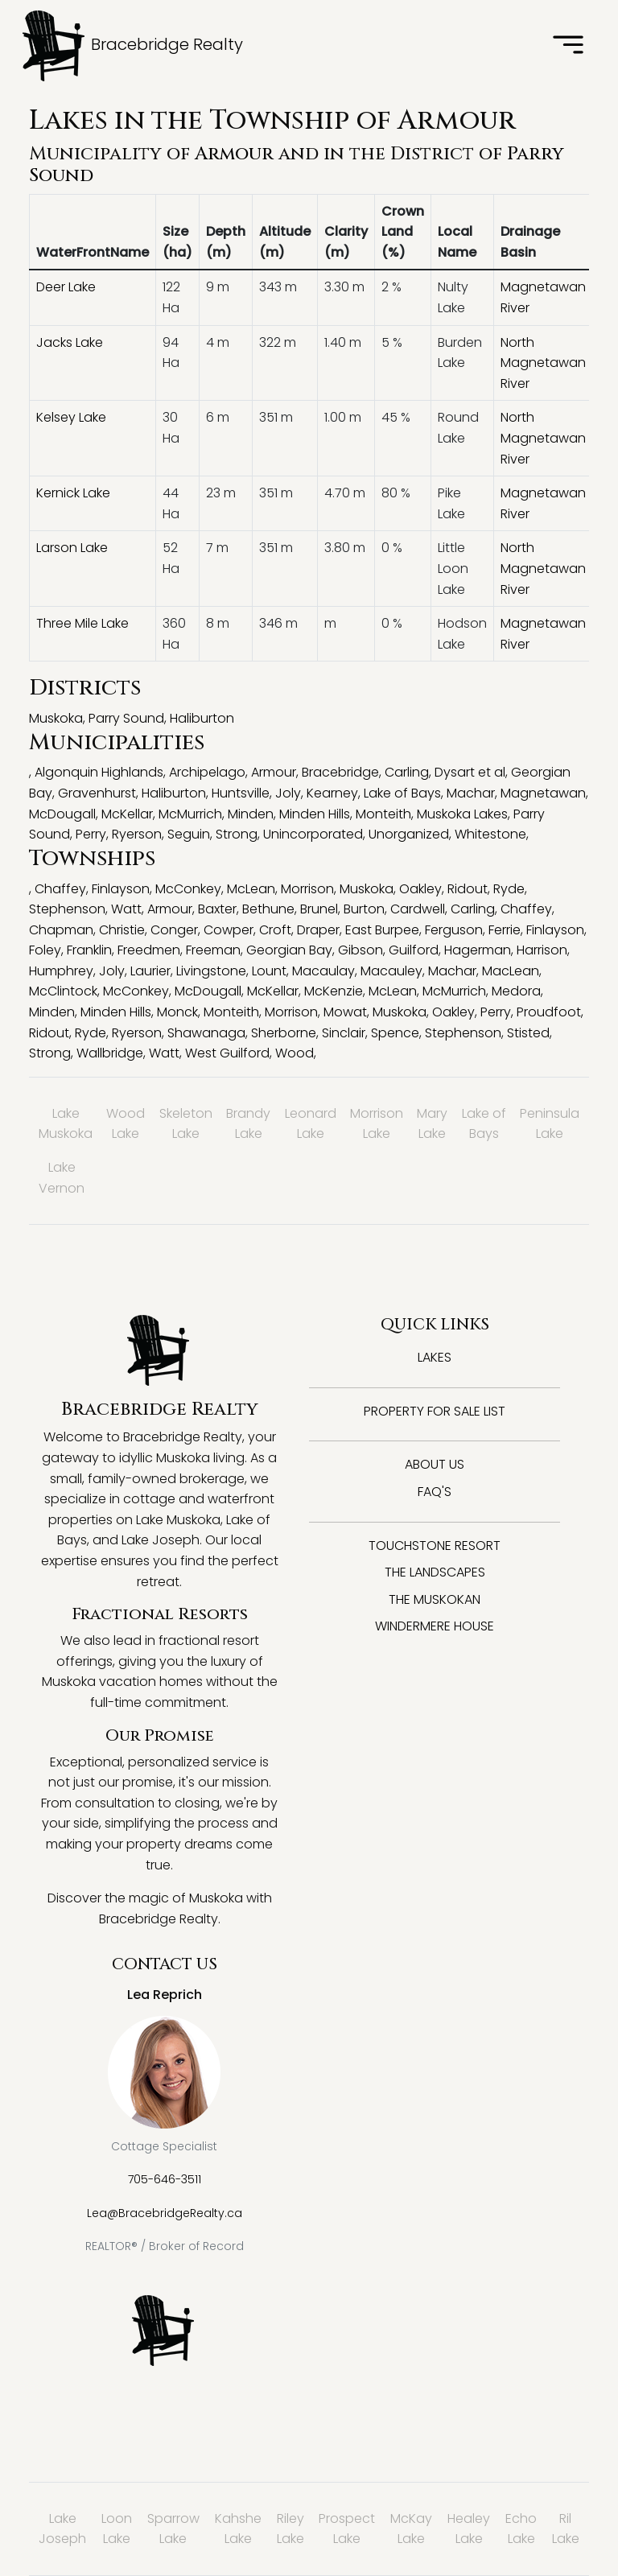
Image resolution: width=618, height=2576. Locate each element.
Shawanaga (206, 1033)
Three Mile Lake (82, 623)
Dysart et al (470, 772)
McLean (251, 889)
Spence (395, 1033)
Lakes (434, 1357)
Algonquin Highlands (99, 772)
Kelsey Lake (71, 417)
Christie (122, 930)
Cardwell (417, 909)
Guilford (414, 950)
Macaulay (323, 971)
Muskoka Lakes (462, 814)
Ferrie (504, 930)
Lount (269, 971)
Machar (471, 793)
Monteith (383, 814)
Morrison (307, 889)
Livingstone (211, 971)
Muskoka (56, 718)
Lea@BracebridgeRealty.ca (164, 2213)
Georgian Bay (289, 950)
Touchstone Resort (435, 1545)
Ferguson (454, 930)
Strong (237, 834)
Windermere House (434, 1626)
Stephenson (67, 909)
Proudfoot (549, 1012)
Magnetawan (543, 793)
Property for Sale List (434, 1411)
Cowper (228, 930)
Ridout (467, 889)
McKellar (127, 814)
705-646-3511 (164, 2179)
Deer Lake (66, 287)
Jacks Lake (69, 342)
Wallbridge (109, 1053)
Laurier (150, 971)
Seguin (188, 834)
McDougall (62, 814)
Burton (364, 909)
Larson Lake (72, 547)
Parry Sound (126, 718)
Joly (288, 793)
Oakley (420, 889)
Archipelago (207, 772)
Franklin (89, 950)
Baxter (217, 909)
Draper (318, 930)
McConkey (188, 889)
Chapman (61, 930)
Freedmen (148, 950)
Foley (45, 950)
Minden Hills (314, 814)
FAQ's (434, 1491)
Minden (251, 814)
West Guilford (227, 1053)
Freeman (213, 950)
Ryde (509, 889)
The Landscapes (435, 1572)
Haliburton (202, 718)
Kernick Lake (73, 493)
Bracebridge (340, 772)
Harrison (542, 950)
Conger (174, 930)
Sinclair (343, 1033)
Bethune (268, 909)
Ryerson (137, 834)
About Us (434, 1464)
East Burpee (382, 930)
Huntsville (241, 793)
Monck (177, 1012)
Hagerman (477, 950)
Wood (294, 1053)
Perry (91, 834)
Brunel (319, 909)
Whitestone (490, 834)
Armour (234, 154)
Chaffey (60, 889)
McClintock (63, 991)
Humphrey (61, 971)
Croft (275, 930)
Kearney (332, 793)
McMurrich (190, 814)
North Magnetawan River (543, 363)
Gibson (360, 950)
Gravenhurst (97, 793)
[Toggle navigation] (568, 46)
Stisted (528, 1033)
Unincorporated (313, 834)
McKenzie (333, 991)
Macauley (391, 971)
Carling (407, 772)
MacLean (510, 971)
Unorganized (409, 834)
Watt (126, 909)
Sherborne (283, 1033)
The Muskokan (434, 1599)
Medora (516, 991)
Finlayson (121, 889)
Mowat (345, 1012)
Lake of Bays (402, 793)
